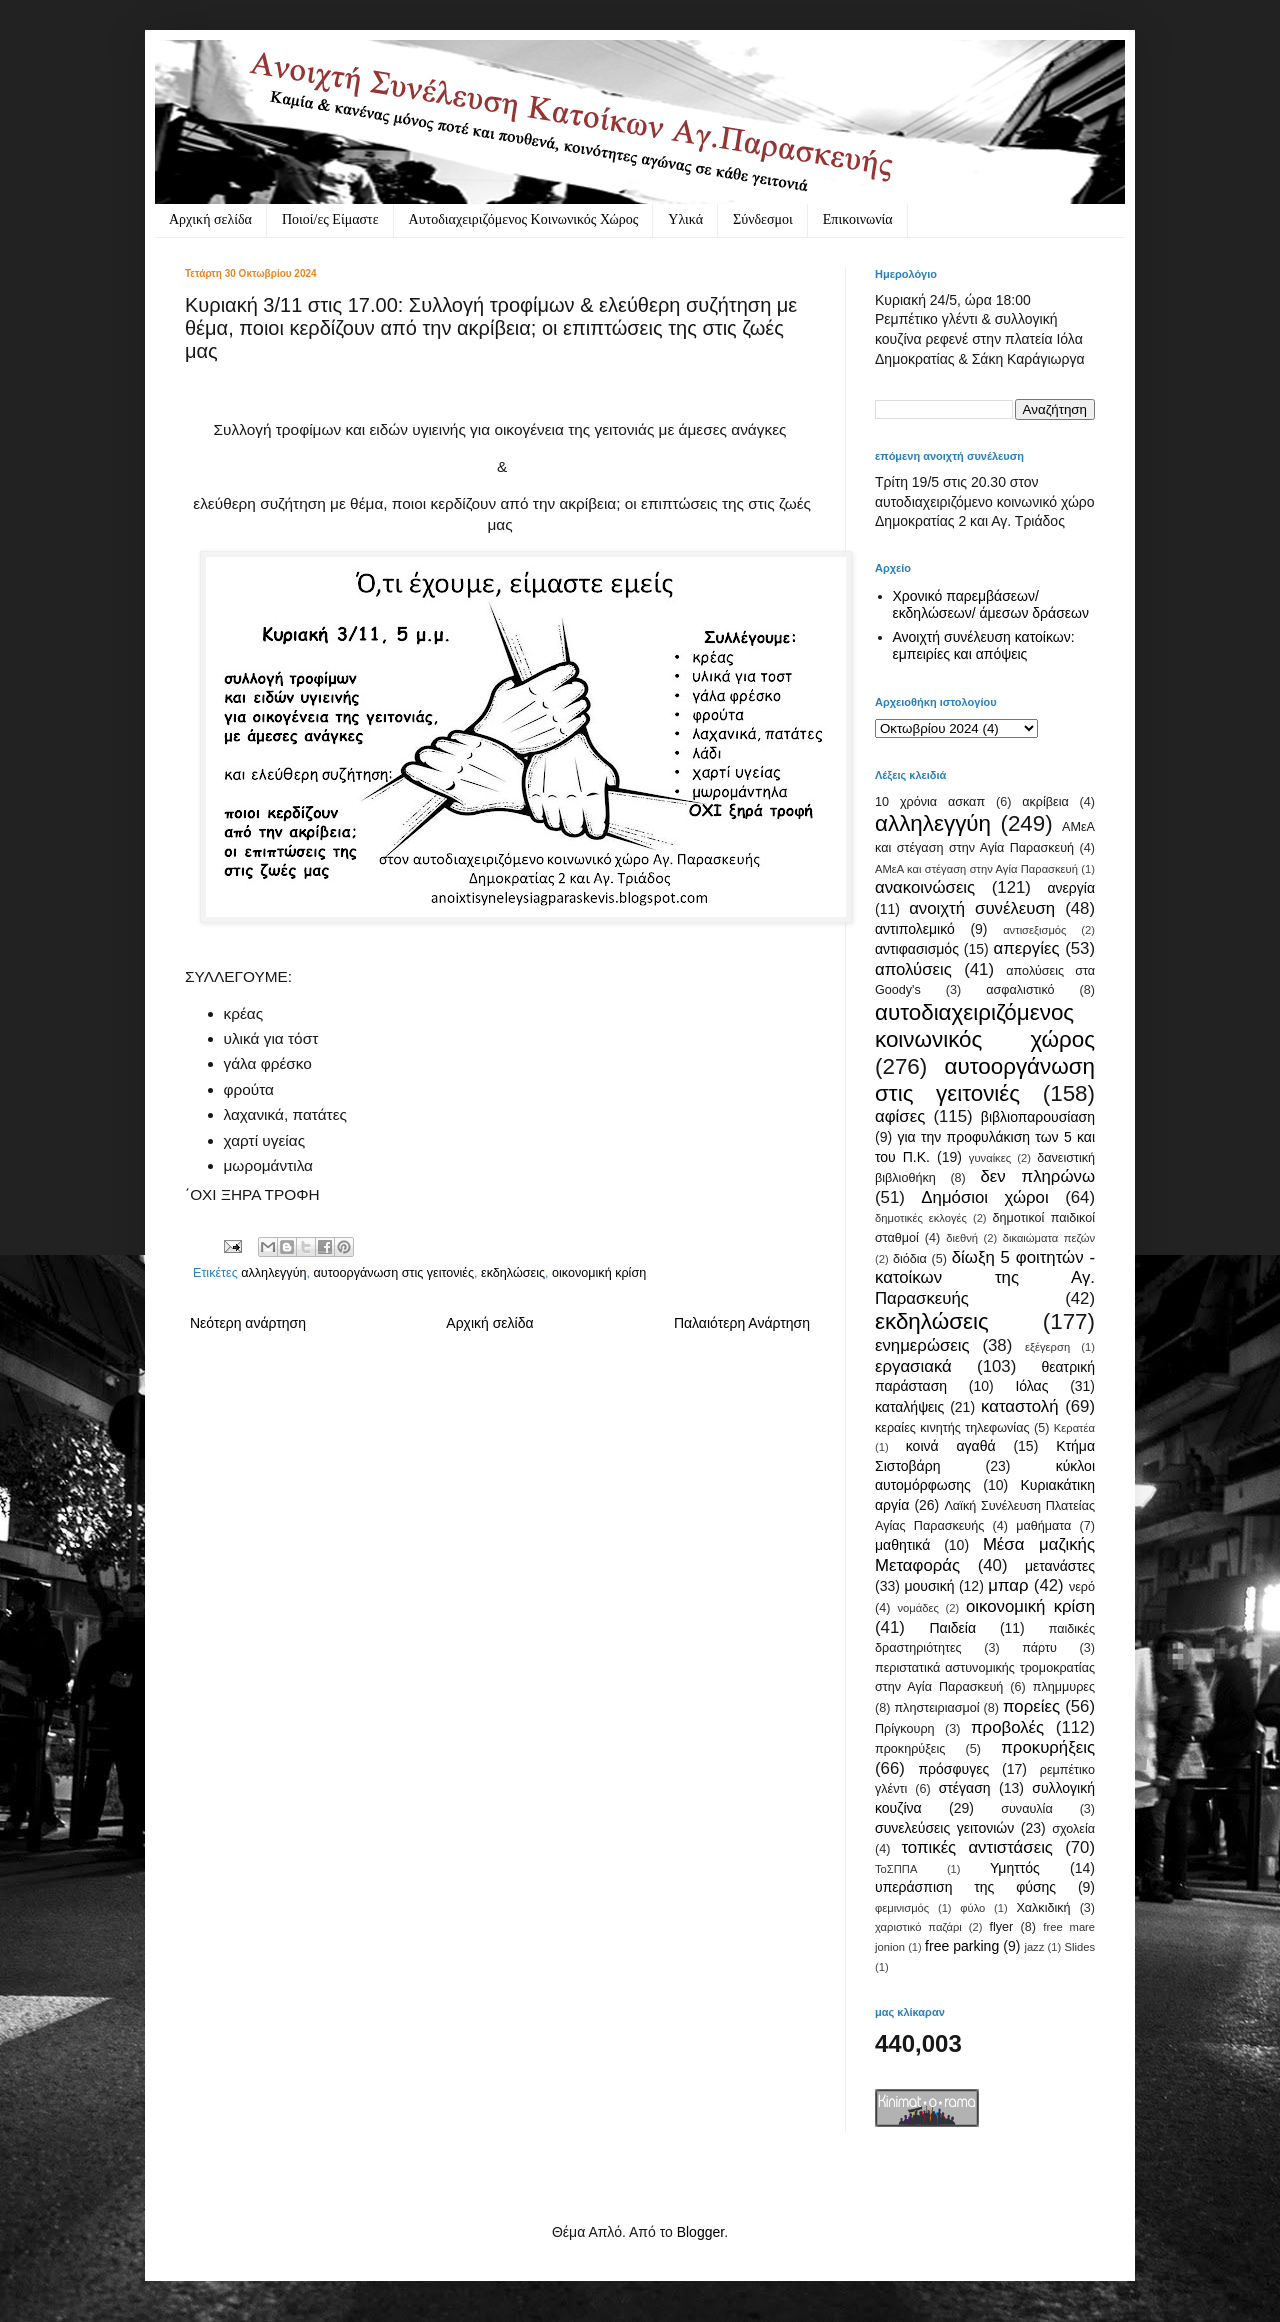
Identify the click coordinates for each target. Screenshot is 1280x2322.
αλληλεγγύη (273, 1273)
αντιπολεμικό (915, 929)
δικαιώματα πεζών (1049, 1238)
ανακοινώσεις (925, 887)
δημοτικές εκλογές (921, 1218)
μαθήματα (1043, 1526)
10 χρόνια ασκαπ (930, 802)
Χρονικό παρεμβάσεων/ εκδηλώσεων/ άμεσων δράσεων (991, 604)
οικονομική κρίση (599, 1273)
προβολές (1007, 1727)
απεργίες (1027, 948)
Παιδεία (952, 1628)
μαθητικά (902, 1545)
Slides (1080, 1947)
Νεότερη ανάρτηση (248, 1323)
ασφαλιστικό (1020, 990)
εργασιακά (913, 1366)
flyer (1001, 1927)
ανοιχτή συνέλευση (982, 908)
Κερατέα (1074, 1428)
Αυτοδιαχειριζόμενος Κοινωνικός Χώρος (524, 219)
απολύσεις (913, 969)
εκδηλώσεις (513, 1273)
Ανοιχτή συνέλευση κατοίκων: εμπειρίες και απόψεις (984, 645)
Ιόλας (1031, 1386)
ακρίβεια (1045, 802)
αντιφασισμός (917, 949)
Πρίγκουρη (905, 1729)
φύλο (972, 1908)
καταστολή (1019, 1406)
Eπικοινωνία (858, 219)
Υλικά (685, 219)
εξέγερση (1047, 1347)
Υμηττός (1015, 1868)
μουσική (929, 1586)
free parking (962, 1946)
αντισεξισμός (1034, 930)
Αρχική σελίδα (210, 219)
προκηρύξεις (910, 1749)
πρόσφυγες (953, 1769)
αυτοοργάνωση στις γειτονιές (394, 1273)
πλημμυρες (1064, 1687)
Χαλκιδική (1043, 1908)
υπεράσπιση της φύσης (965, 1887)
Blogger (700, 2232)
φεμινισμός (902, 1908)
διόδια (910, 1259)
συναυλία (1027, 1809)
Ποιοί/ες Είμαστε (330, 219)
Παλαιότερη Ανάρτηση (742, 1323)
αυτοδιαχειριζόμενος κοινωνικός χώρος (985, 1026)
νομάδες (918, 1608)
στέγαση (965, 1788)
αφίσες (900, 1116)
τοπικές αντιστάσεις (977, 1847)
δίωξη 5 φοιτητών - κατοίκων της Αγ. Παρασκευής (985, 1278)
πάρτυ (1039, 1648)
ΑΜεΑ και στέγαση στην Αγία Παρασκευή (976, 869)
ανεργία (1071, 888)
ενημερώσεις (922, 1345)
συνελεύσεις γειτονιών (944, 1828)
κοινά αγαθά (951, 1446)
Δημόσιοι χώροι (984, 1197)
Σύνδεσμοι (763, 219)
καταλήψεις (909, 1407)
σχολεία (1073, 1829)
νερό (1082, 1587)
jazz (1034, 1947)
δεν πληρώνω (1037, 1176)
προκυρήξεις (1048, 1747)
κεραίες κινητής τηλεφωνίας (952, 1428)
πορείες (1031, 1706)
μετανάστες (1060, 1566)
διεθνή (962, 1238)
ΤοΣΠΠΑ (896, 1869)
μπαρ (1008, 1585)
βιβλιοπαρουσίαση (1038, 1117)
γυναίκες (990, 1158)
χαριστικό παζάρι (918, 1927)
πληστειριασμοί (936, 1708)
